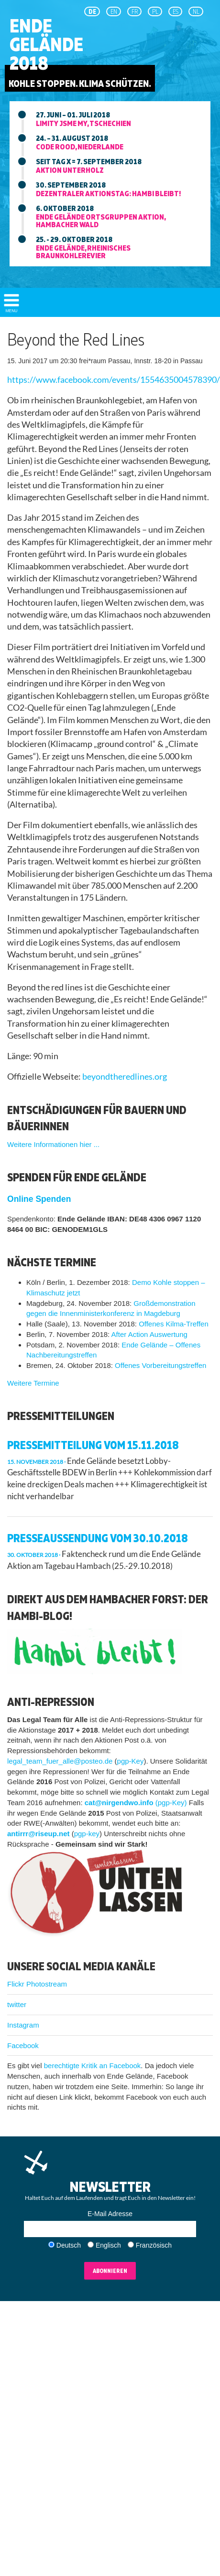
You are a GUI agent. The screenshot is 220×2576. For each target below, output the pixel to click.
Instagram (23, 2025)
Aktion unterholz (70, 170)
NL (196, 11)
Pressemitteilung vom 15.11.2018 (93, 1444)
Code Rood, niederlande (79, 146)
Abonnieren (110, 2270)
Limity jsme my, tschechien (83, 123)
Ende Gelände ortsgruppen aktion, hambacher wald (100, 220)
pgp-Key (130, 1761)
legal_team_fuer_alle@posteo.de (59, 1761)
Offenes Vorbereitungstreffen (160, 1365)
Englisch (108, 2245)
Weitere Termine (33, 1383)
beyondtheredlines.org (124, 1077)
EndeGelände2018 (46, 44)
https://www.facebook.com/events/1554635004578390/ (113, 380)
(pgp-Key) (171, 1802)
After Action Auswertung (149, 1334)
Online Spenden (39, 1199)
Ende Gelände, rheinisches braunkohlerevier (83, 251)
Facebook (23, 2045)
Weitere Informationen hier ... (53, 1144)
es (175, 11)
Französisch (154, 2245)
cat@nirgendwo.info (119, 1802)
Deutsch (68, 2245)
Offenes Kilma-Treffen (174, 1324)
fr (135, 11)
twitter (16, 2004)
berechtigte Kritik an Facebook (92, 2065)
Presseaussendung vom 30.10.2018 (97, 1538)
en (113, 11)
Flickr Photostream (37, 1984)
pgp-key (86, 1833)
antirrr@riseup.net (38, 1833)
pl (155, 11)
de (92, 11)
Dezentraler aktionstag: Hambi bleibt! (108, 193)
